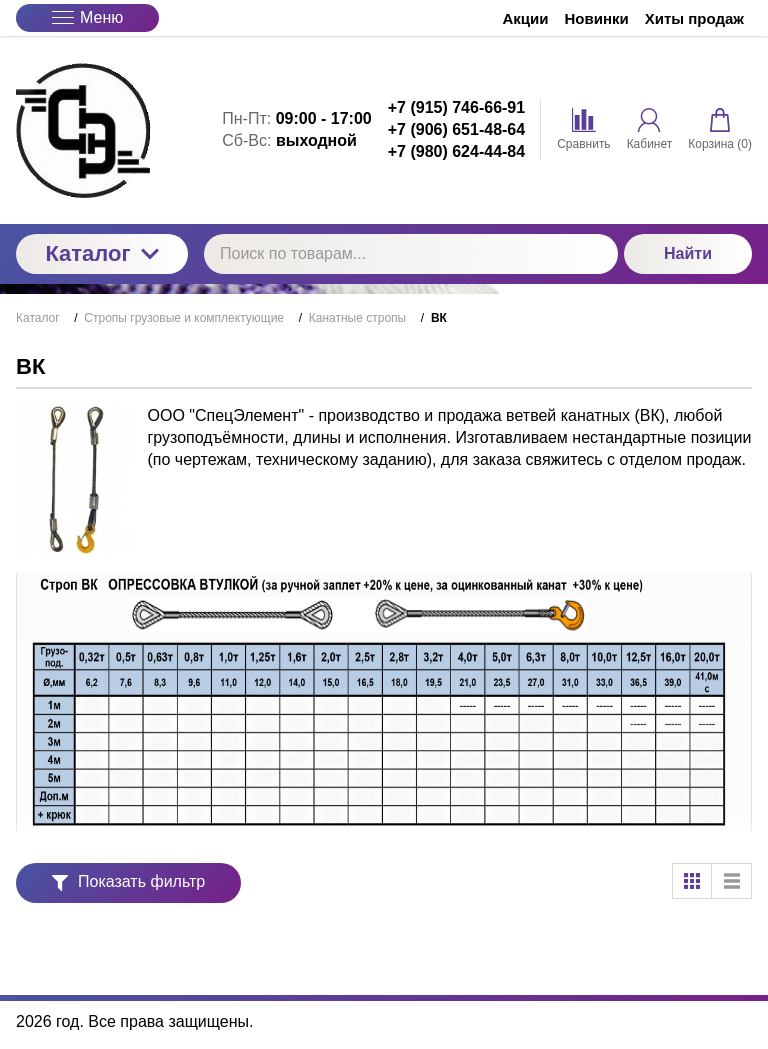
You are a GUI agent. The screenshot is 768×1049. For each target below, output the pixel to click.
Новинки (597, 18)
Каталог (101, 253)
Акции (526, 18)
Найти (688, 253)
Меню (87, 17)
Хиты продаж (694, 18)
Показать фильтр (128, 881)
